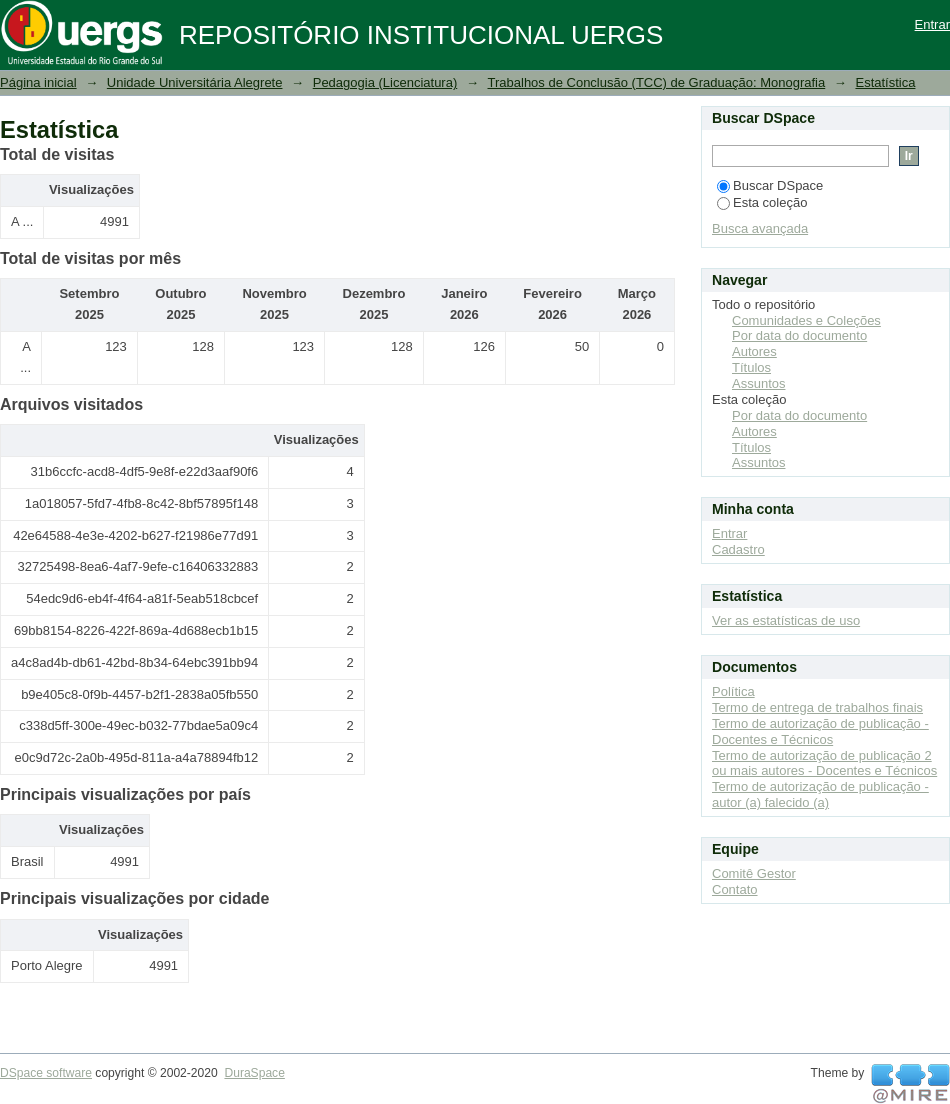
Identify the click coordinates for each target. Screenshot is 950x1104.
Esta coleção (762, 202)
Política (733, 691)
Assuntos (758, 383)
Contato (735, 889)
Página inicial (38, 82)
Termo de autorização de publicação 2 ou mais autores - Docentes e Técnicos (824, 763)
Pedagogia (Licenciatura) (385, 82)
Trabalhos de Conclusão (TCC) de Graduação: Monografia (657, 82)
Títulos (751, 367)
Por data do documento (799, 335)
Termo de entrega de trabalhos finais (817, 707)
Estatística (885, 82)
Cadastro (738, 549)
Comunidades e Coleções (806, 320)
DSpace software (46, 1073)
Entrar (932, 24)
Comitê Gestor (754, 873)
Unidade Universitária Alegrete (195, 82)
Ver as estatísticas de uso (786, 620)
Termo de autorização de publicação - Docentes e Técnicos (820, 731)
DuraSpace (254, 1073)
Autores (754, 351)
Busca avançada (760, 228)
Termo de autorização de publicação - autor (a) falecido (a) (820, 794)
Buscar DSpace (770, 185)
